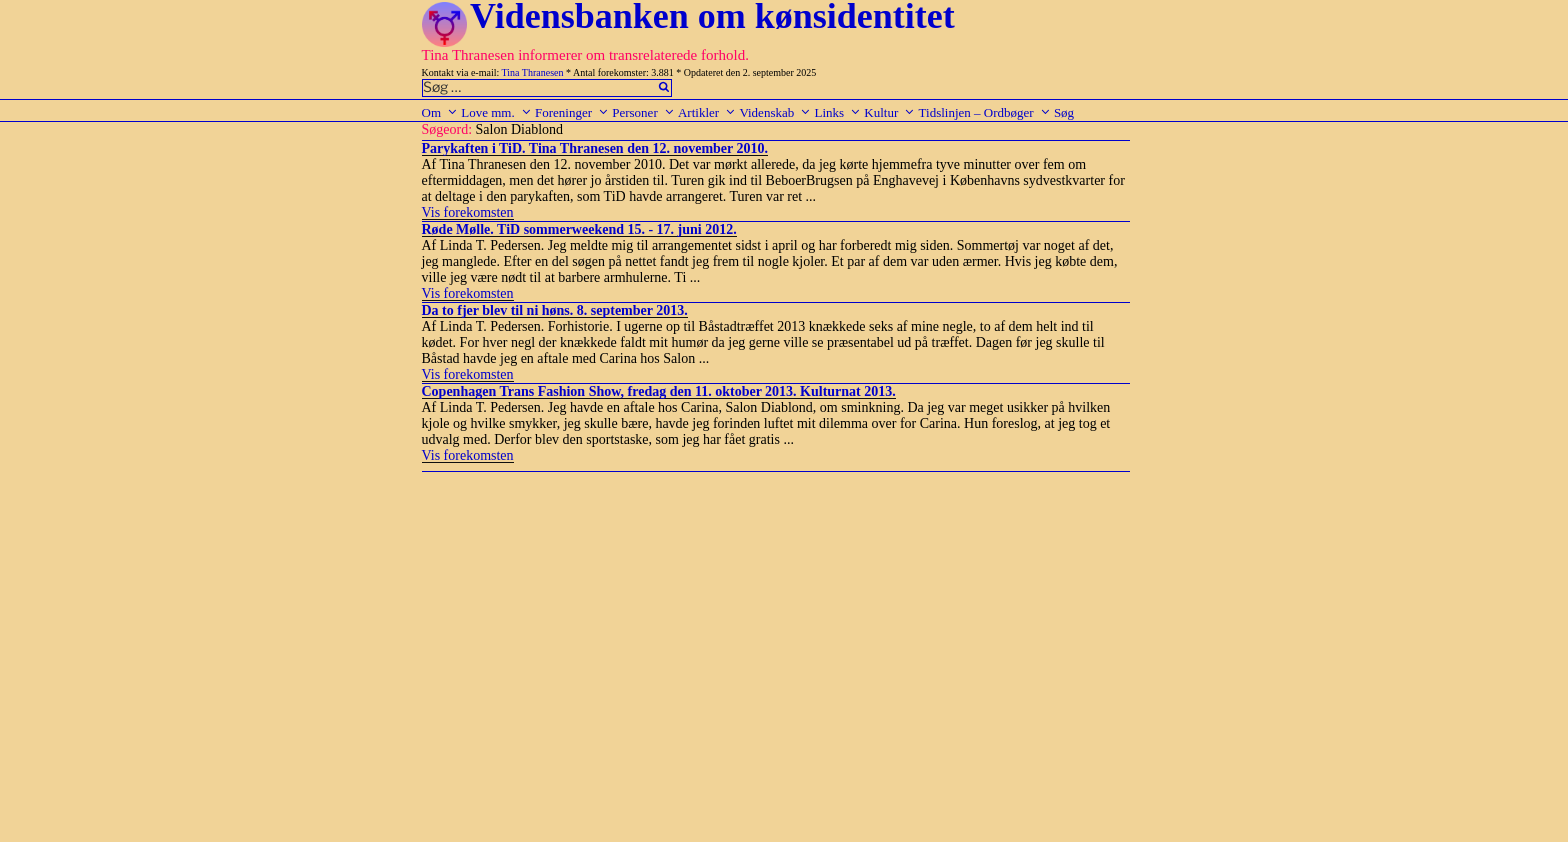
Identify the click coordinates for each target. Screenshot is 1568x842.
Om (440, 112)
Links (837, 112)
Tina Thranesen (533, 72)
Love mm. (496, 112)
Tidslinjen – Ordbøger (985, 112)
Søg (1064, 112)
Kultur (889, 112)
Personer (643, 112)
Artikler (707, 112)
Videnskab (775, 112)
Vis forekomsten (468, 212)
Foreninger (572, 112)
